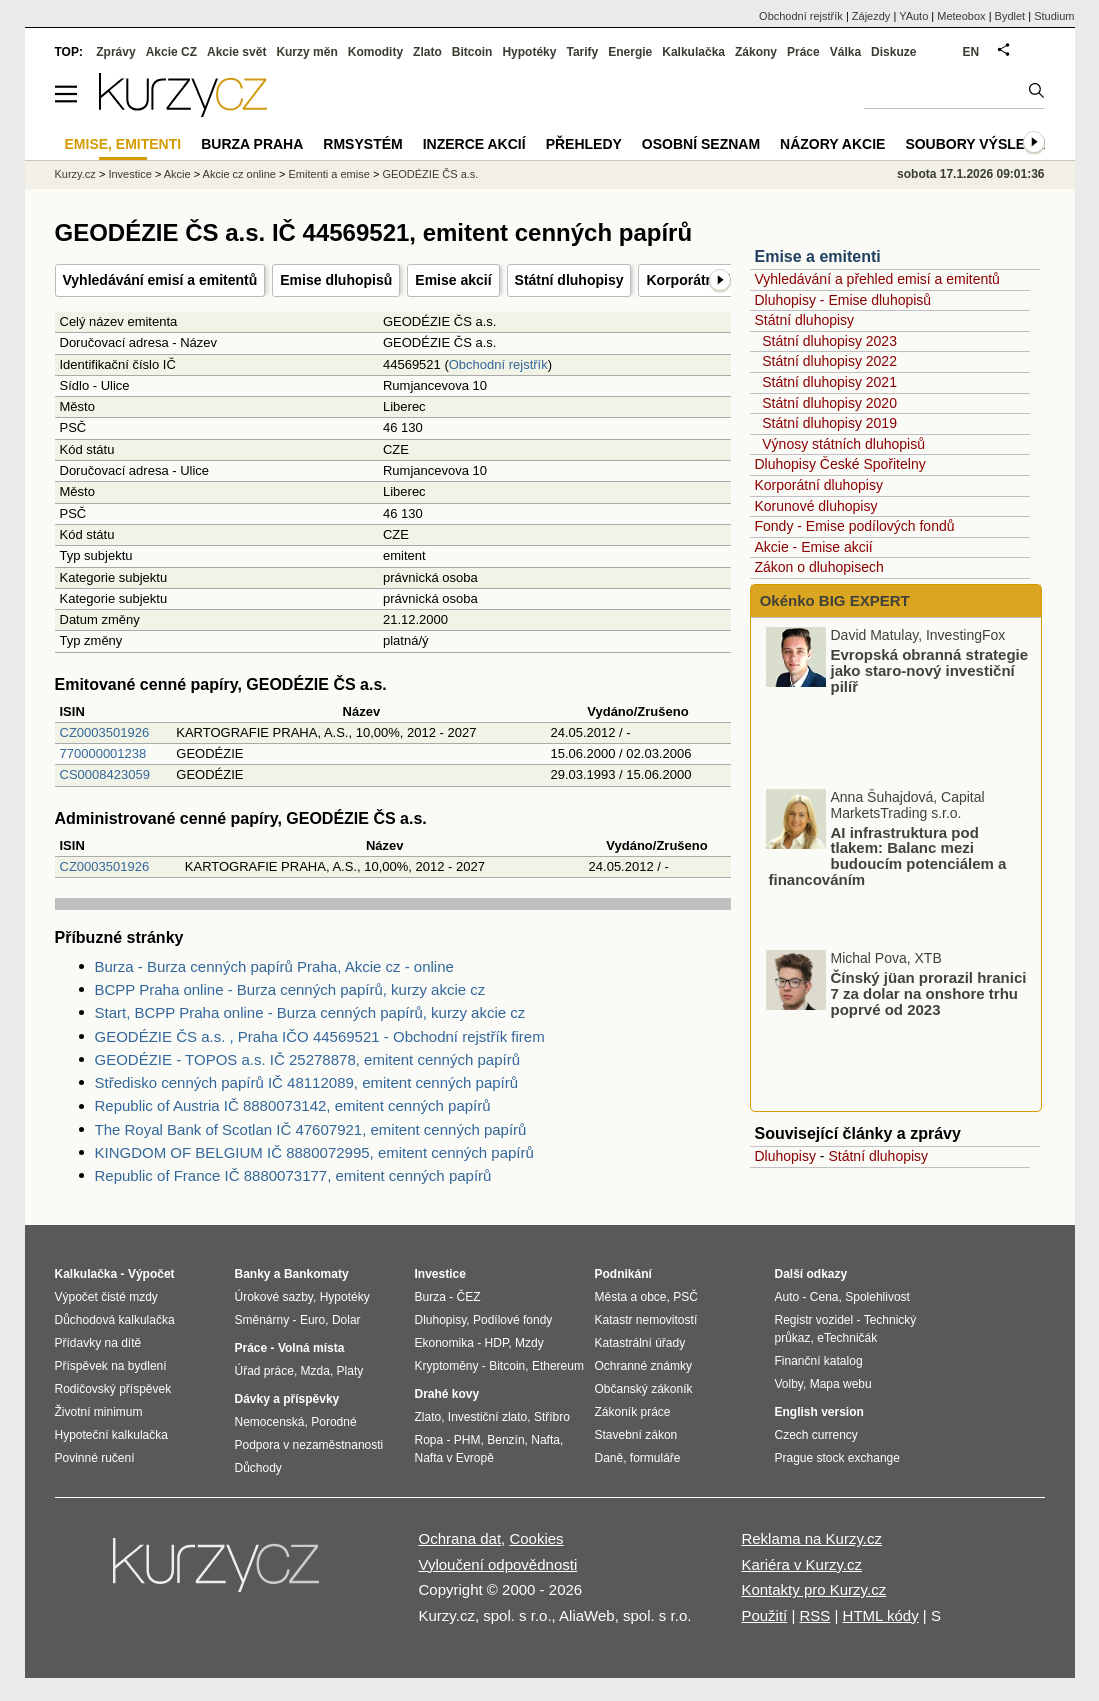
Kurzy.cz (75, 174)
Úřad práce (264, 1371)
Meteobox (961, 16)
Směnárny (262, 1320)
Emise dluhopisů (336, 280)
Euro (312, 1320)
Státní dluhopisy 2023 (829, 341)
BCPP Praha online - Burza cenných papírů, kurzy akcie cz (290, 989)
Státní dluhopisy (569, 280)
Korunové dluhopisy (816, 506)
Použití (764, 1615)
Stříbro (552, 1417)
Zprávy (115, 52)
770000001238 (103, 753)
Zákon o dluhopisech (819, 567)
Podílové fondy (512, 1320)
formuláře (655, 1458)
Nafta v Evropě (454, 1458)
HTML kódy (881, 1615)
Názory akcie (832, 144)
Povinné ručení (95, 1458)
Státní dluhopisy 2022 (829, 361)
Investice (129, 174)
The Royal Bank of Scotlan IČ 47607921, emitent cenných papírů (311, 1129)
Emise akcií (453, 280)
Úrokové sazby (274, 1297)
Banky (253, 1274)
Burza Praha (252, 144)
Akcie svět (236, 52)
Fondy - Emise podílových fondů (855, 526)
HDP (497, 1343)
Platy (350, 1371)
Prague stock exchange (837, 1458)
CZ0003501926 (105, 732)
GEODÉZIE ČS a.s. (430, 174)
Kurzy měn (306, 52)
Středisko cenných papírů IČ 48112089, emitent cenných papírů (307, 1082)
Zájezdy (871, 16)
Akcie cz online (239, 174)
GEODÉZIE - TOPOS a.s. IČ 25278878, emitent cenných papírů (308, 1059)
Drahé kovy (447, 1394)
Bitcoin (472, 52)
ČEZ (469, 1297)
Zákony (756, 52)
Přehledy (584, 144)
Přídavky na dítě (98, 1343)
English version (819, 1412)
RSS (814, 1615)
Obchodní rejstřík (498, 364)
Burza (430, 1297)
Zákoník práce (633, 1412)
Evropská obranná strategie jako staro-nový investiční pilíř (930, 670)
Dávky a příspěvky (287, 1399)
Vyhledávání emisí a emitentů (160, 280)
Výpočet (151, 1274)
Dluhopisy (785, 1156)
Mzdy (529, 1343)
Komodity (375, 52)
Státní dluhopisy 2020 (829, 403)
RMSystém (362, 144)
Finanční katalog (819, 1361)
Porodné (333, 1422)
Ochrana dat (460, 1538)
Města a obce (631, 1297)
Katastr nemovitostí (646, 1320)
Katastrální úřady (640, 1343)
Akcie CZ (171, 52)
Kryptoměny (447, 1366)
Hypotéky (529, 52)
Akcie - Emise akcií (814, 547)
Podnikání (623, 1274)
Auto (787, 1297)
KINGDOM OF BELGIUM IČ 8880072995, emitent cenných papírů (314, 1152)
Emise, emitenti (123, 144)
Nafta (545, 1440)
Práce (803, 52)
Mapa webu (841, 1384)
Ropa (429, 1440)
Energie (630, 52)
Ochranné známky (643, 1366)
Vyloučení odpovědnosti (498, 1564)
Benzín (505, 1440)
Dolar (346, 1320)
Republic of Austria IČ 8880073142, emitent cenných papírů (293, 1105)
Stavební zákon (636, 1435)
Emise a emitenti (818, 256)
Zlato (427, 52)
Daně (609, 1458)
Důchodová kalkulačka (115, 1320)
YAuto (913, 16)
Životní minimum (99, 1412)
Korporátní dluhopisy (819, 485)
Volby (789, 1384)
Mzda (315, 1371)
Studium (1054, 16)
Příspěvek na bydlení (111, 1366)
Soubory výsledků (980, 144)
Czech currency (816, 1435)
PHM (467, 1440)
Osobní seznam (701, 144)
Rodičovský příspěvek (113, 1389)
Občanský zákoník (644, 1389)
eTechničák (847, 1338)
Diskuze (893, 52)
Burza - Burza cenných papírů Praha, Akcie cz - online (274, 966)
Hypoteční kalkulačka (111, 1435)
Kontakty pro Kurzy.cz (813, 1589)
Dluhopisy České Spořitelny (840, 464)
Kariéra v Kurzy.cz (801, 1564)
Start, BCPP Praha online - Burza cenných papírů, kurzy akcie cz (310, 1012)
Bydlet (1010, 16)
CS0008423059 (105, 774)
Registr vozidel (814, 1320)
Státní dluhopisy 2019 (829, 423)
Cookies (536, 1538)
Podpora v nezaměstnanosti (309, 1445)
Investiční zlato (487, 1417)
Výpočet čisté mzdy (106, 1297)
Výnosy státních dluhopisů (843, 444)
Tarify (582, 52)
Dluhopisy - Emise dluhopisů (843, 300)
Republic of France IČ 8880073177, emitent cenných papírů (293, 1175)
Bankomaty (316, 1274)
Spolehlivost (877, 1297)
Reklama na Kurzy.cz (811, 1538)
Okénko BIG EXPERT (833, 600)
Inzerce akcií (474, 144)
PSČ (685, 1297)
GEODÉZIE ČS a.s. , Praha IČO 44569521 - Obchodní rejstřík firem (320, 1036)
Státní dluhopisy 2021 (829, 382)
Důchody (258, 1468)
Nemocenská (270, 1422)
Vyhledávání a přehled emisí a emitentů (877, 279)
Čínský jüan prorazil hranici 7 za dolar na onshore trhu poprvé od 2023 (929, 993)
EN (971, 52)
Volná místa (311, 1348)
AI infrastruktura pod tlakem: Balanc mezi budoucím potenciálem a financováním (888, 856)
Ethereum (558, 1366)
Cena (824, 1297)
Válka (845, 52)
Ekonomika (444, 1343)
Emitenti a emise (329, 174)
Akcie (177, 174)
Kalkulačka (693, 52)
